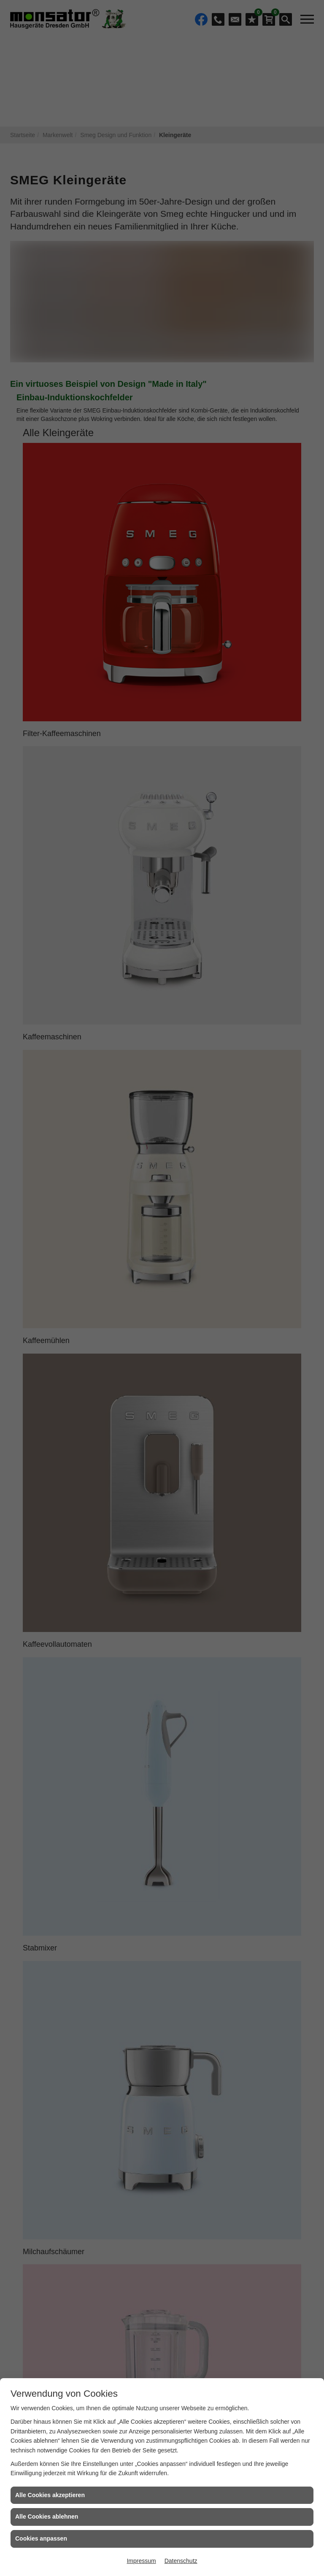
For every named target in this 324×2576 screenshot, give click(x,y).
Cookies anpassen (41, 2538)
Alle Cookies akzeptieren (50, 2495)
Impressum (141, 2560)
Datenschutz (181, 2560)
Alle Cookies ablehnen (46, 2516)
